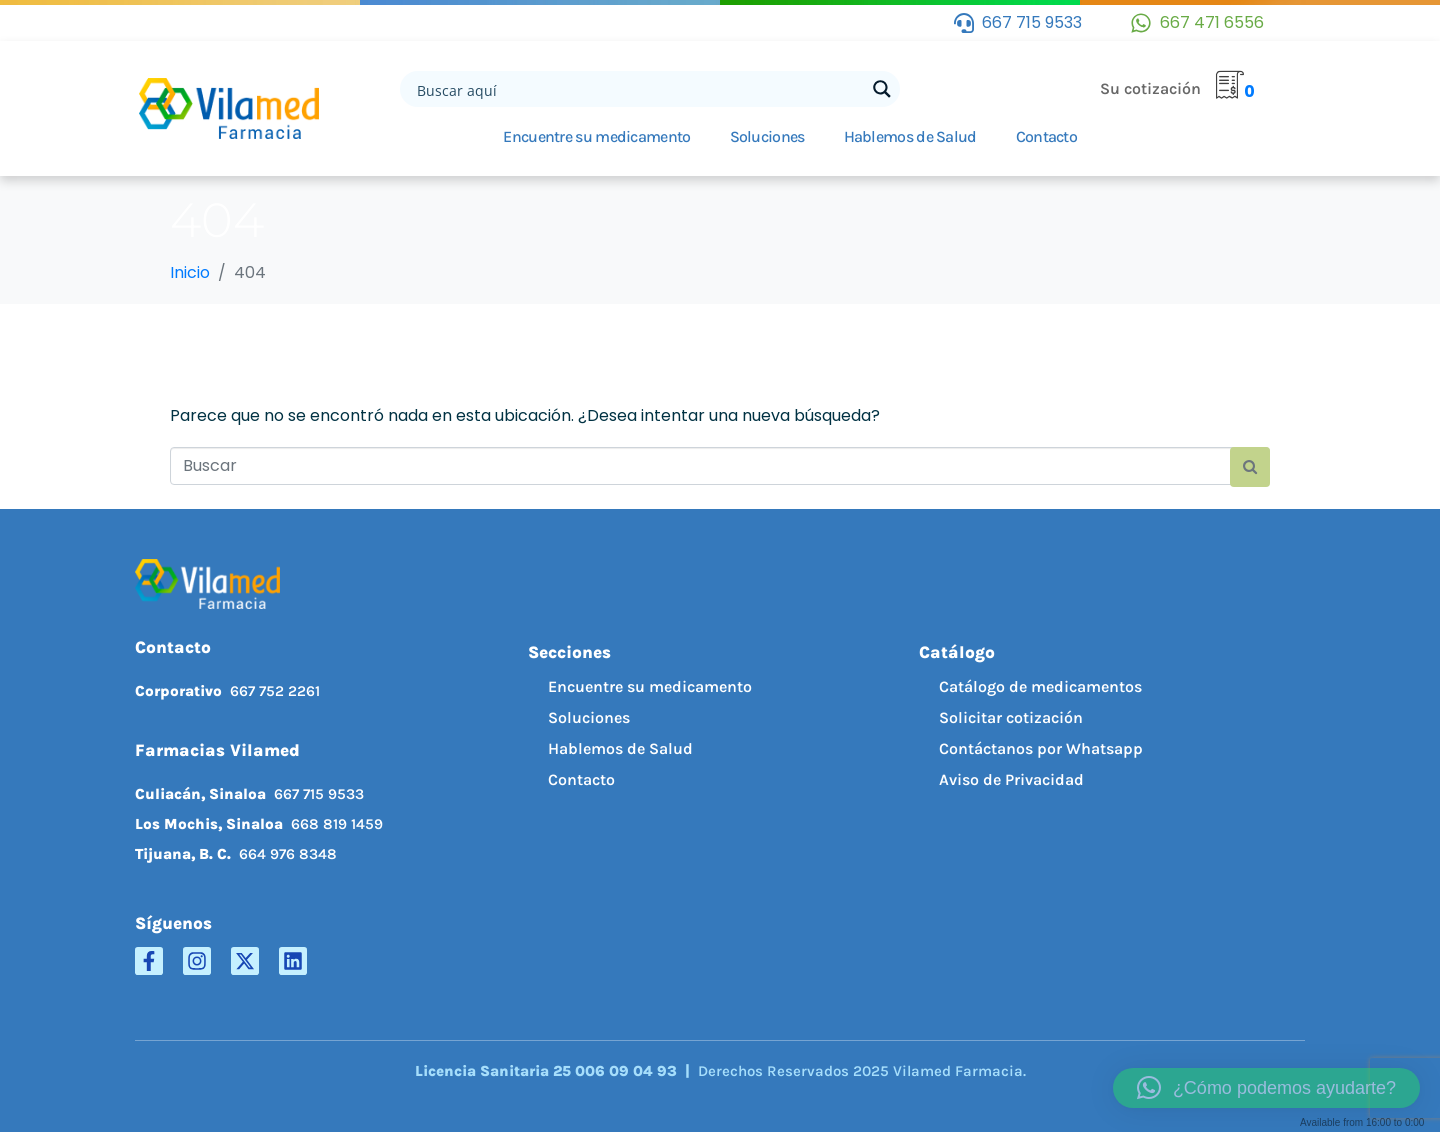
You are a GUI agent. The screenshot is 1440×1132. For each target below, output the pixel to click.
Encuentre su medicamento (596, 136)
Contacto (1046, 136)
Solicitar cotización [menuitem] (1011, 717)
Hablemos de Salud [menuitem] (620, 748)
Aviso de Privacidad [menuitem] (1011, 779)
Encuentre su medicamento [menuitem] (650, 686)
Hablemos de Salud (910, 136)
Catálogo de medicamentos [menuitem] (1040, 686)
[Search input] (639, 89)
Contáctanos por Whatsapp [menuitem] (1041, 748)
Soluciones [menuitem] (589, 717)
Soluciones (767, 136)
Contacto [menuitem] (581, 779)
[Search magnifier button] (882, 89)
